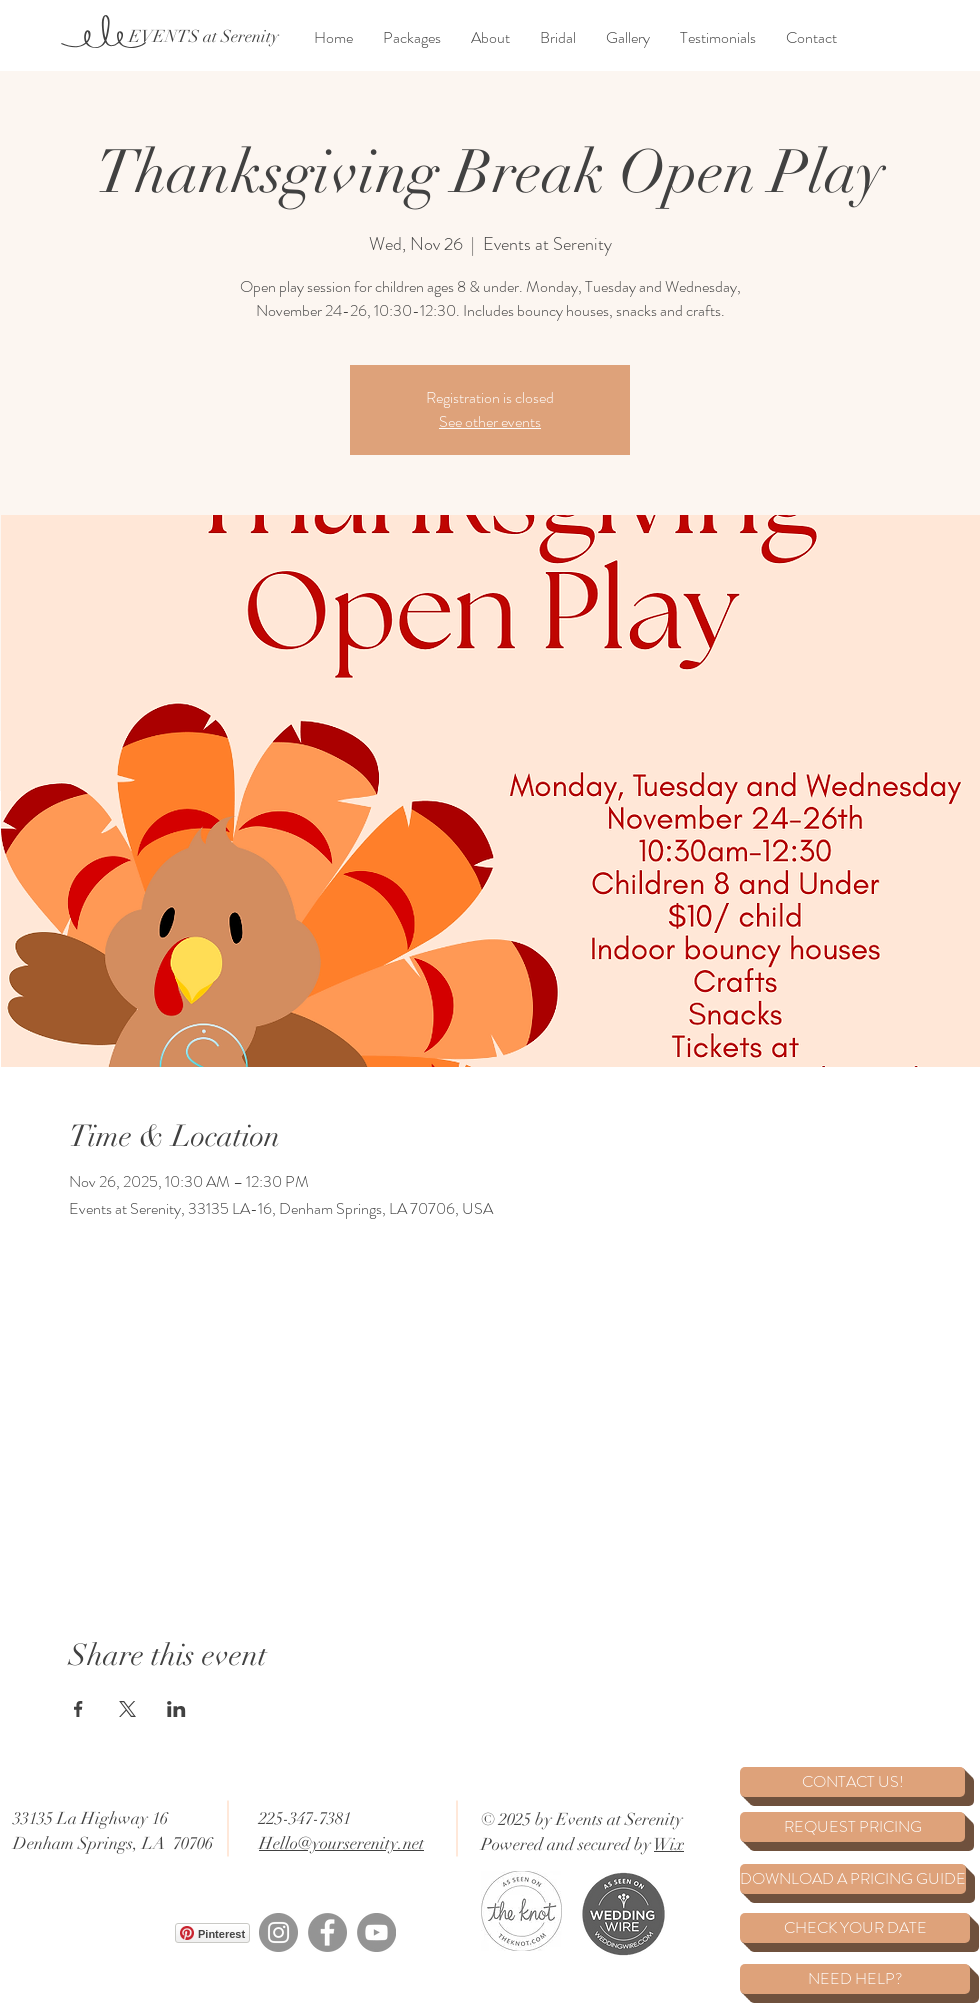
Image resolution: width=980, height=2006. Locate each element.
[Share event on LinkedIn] (176, 1709)
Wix (669, 1844)
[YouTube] (376, 1932)
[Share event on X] (127, 1709)
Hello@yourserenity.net (341, 1843)
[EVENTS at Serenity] (203, 37)
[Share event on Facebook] (78, 1709)
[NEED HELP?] (855, 1979)
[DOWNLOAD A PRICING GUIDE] (853, 1879)
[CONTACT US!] (852, 1782)
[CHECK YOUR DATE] (855, 1928)
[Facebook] (327, 1932)
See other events (490, 421)
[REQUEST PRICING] (852, 1827)
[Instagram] (278, 1932)
